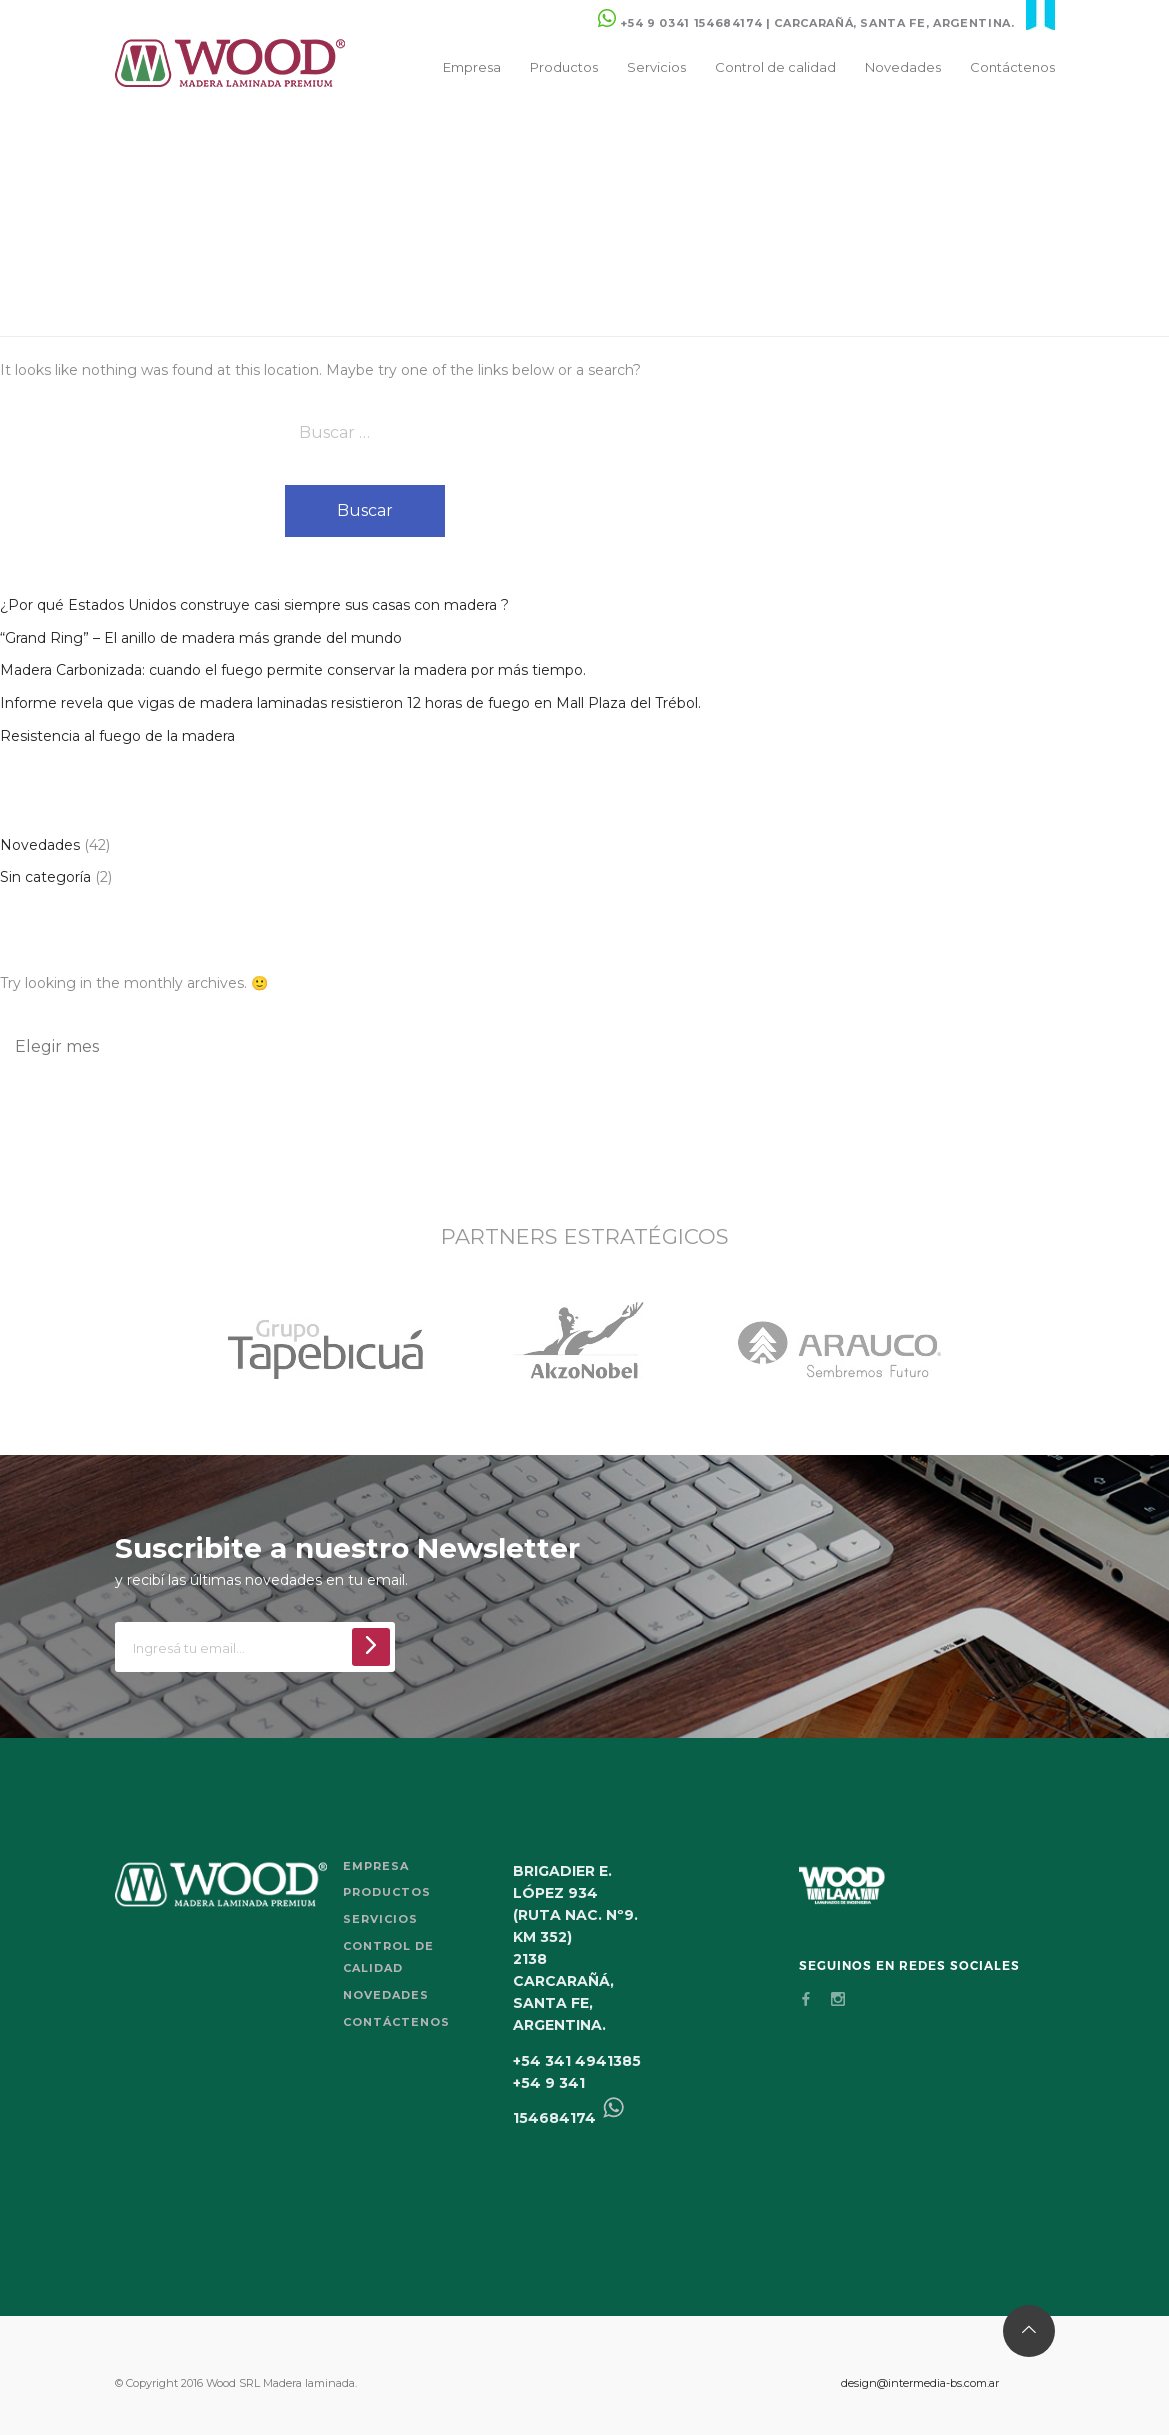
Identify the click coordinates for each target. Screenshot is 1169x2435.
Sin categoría (45, 877)
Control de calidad (774, 67)
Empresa (471, 67)
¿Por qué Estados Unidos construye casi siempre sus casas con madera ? (254, 605)
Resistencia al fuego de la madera (117, 736)
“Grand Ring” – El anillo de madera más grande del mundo (201, 638)
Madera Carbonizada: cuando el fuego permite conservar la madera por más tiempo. (293, 670)
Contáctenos (1012, 67)
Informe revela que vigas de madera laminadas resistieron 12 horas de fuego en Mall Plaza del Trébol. (350, 703)
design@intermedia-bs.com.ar (920, 2383)
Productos (563, 67)
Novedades (902, 67)
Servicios (655, 67)
